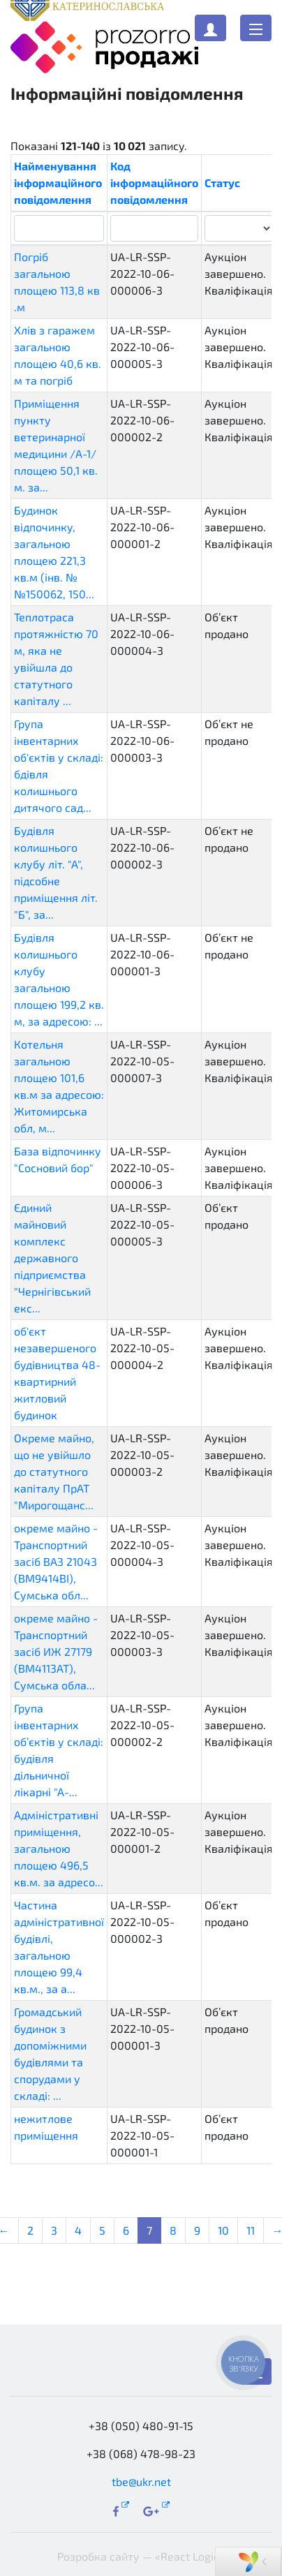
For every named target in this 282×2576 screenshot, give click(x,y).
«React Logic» (190, 2556)
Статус (222, 182)
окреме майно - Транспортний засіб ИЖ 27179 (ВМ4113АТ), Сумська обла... (56, 1651)
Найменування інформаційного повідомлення (58, 182)
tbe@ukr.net (141, 2481)
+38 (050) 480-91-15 (141, 2425)
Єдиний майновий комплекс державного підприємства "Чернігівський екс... (52, 1258)
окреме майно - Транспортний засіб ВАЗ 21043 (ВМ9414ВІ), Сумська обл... (56, 1561)
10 (223, 2230)
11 (250, 2230)
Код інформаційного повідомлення (154, 182)
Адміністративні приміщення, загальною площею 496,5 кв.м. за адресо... (58, 1848)
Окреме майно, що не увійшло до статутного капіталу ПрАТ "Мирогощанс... (54, 1471)
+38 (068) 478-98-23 (141, 2453)
